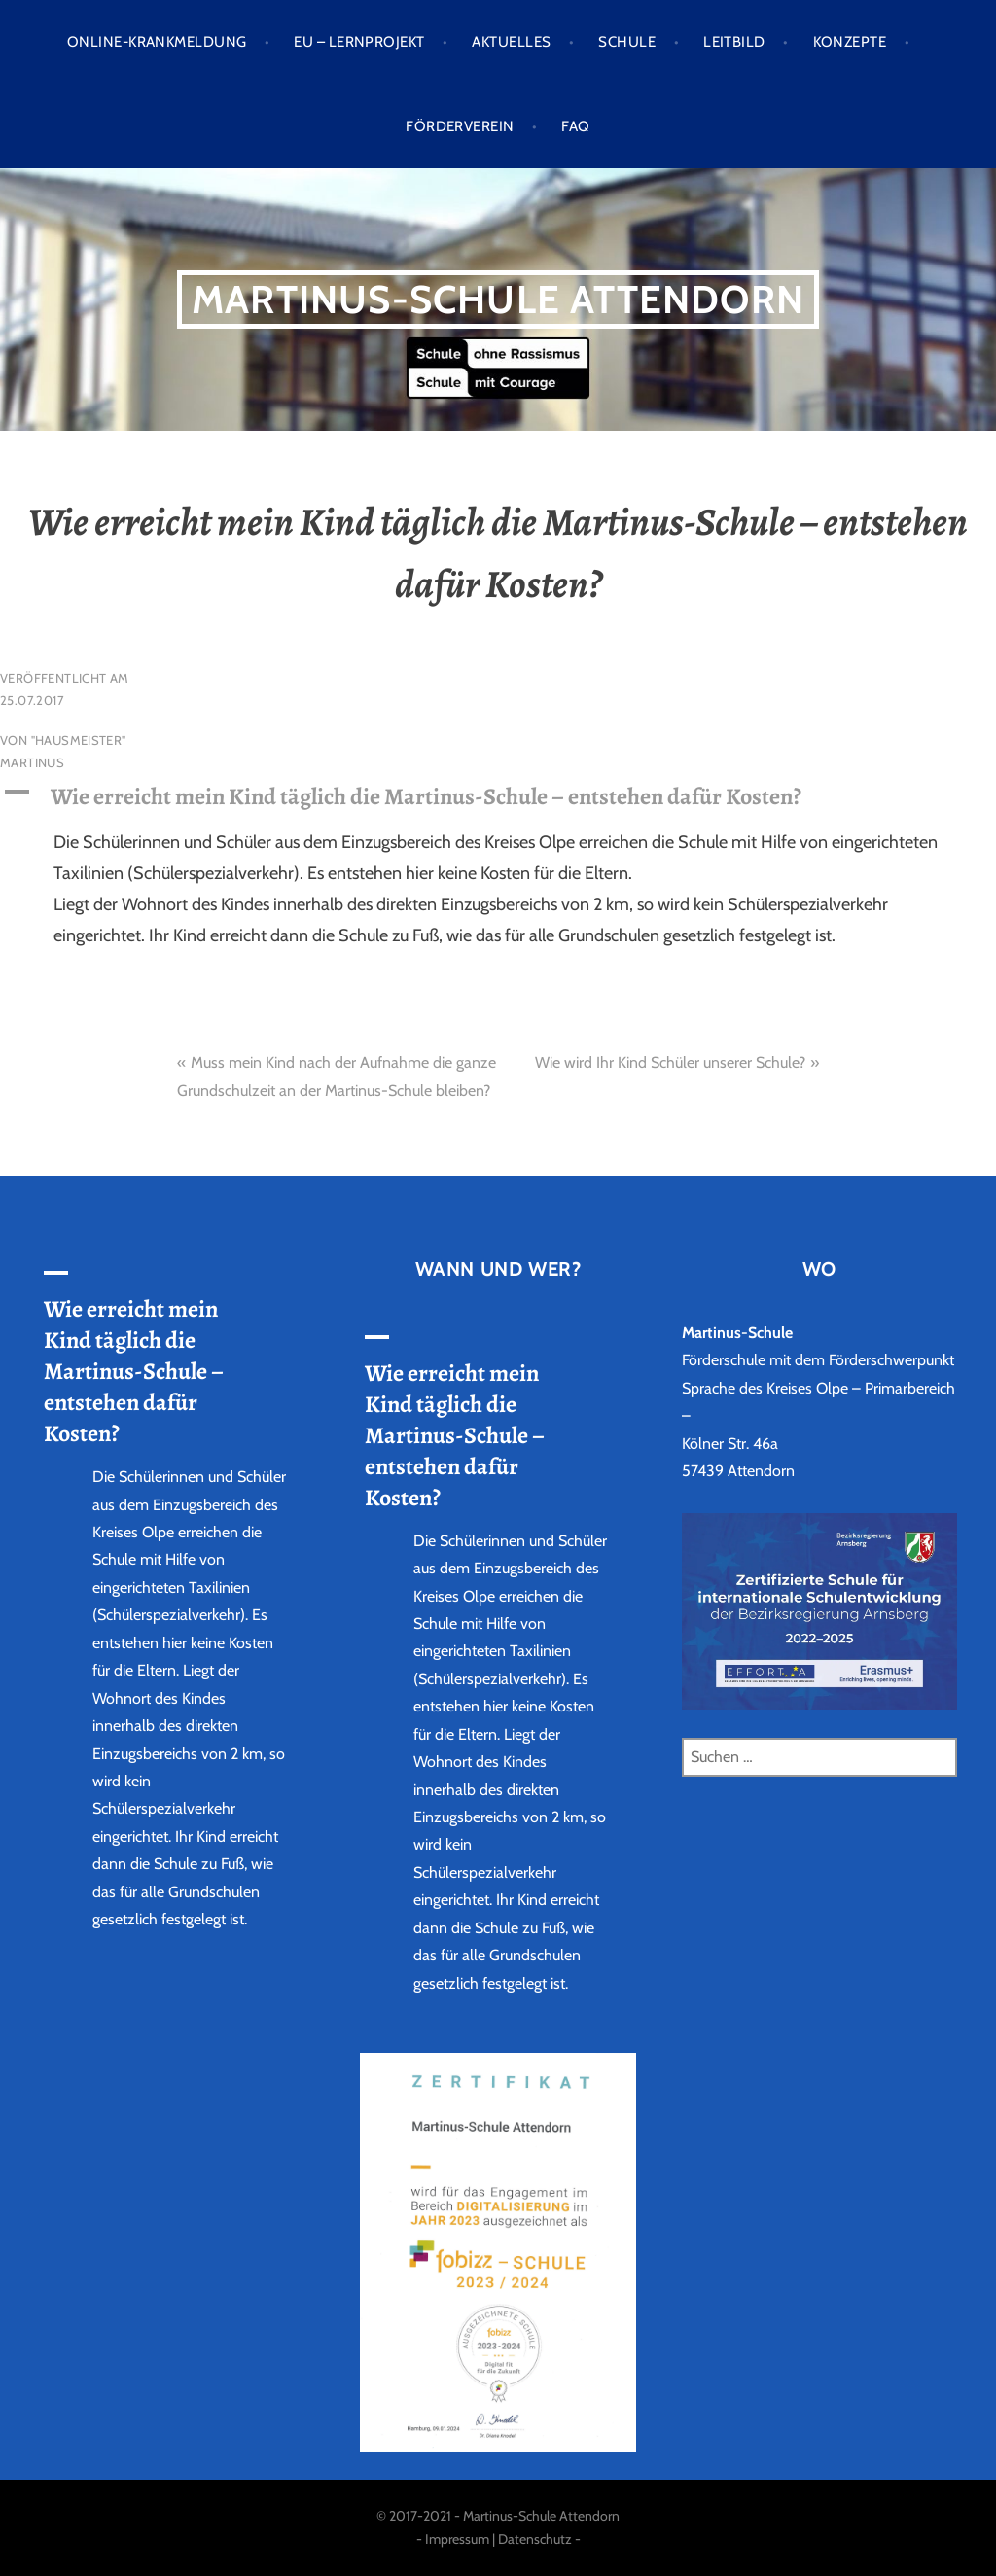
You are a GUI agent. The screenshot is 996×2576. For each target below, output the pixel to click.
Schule (627, 42)
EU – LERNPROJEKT (359, 42)
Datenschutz (535, 2539)
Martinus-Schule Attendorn (498, 299)
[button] (498, 796)
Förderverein (460, 126)
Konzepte (850, 42)
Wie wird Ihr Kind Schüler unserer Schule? (670, 1062)
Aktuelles (511, 42)
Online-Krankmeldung (157, 42)
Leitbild (734, 42)
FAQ (575, 126)
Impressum (457, 2539)
